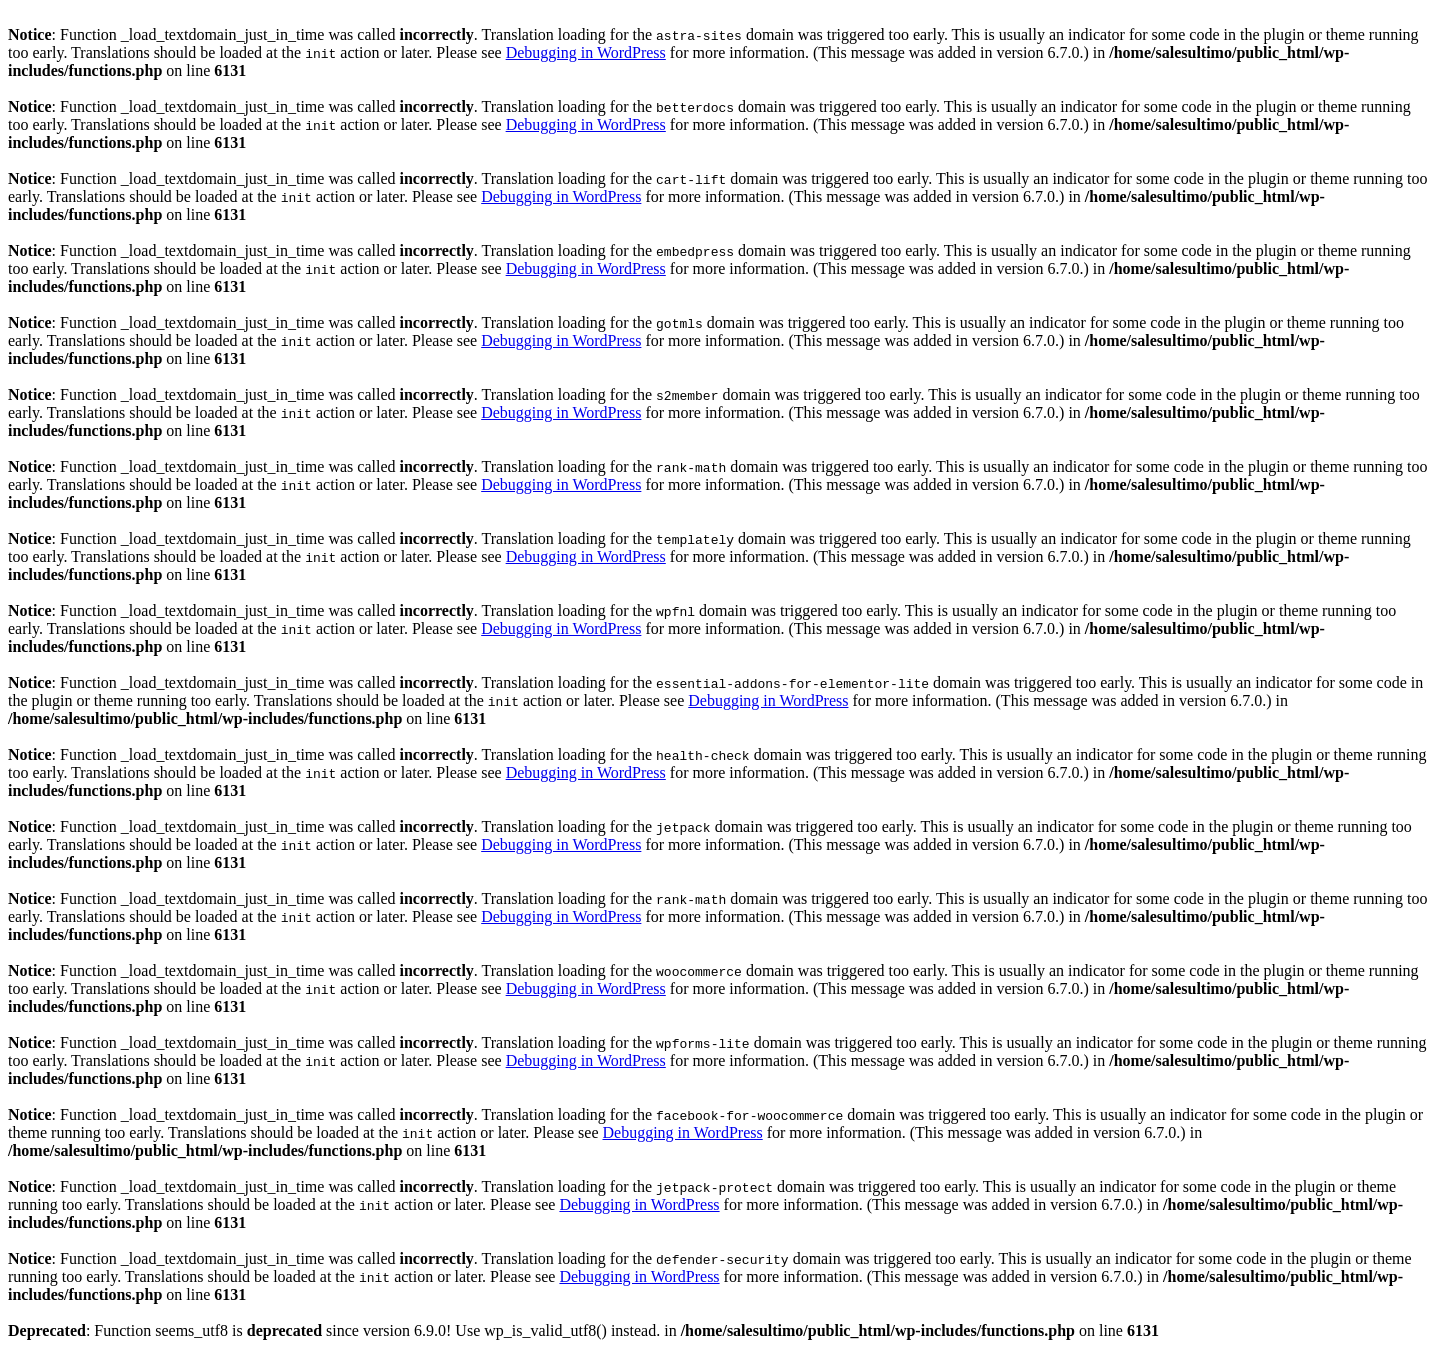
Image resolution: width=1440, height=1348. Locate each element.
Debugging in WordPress (586, 52)
